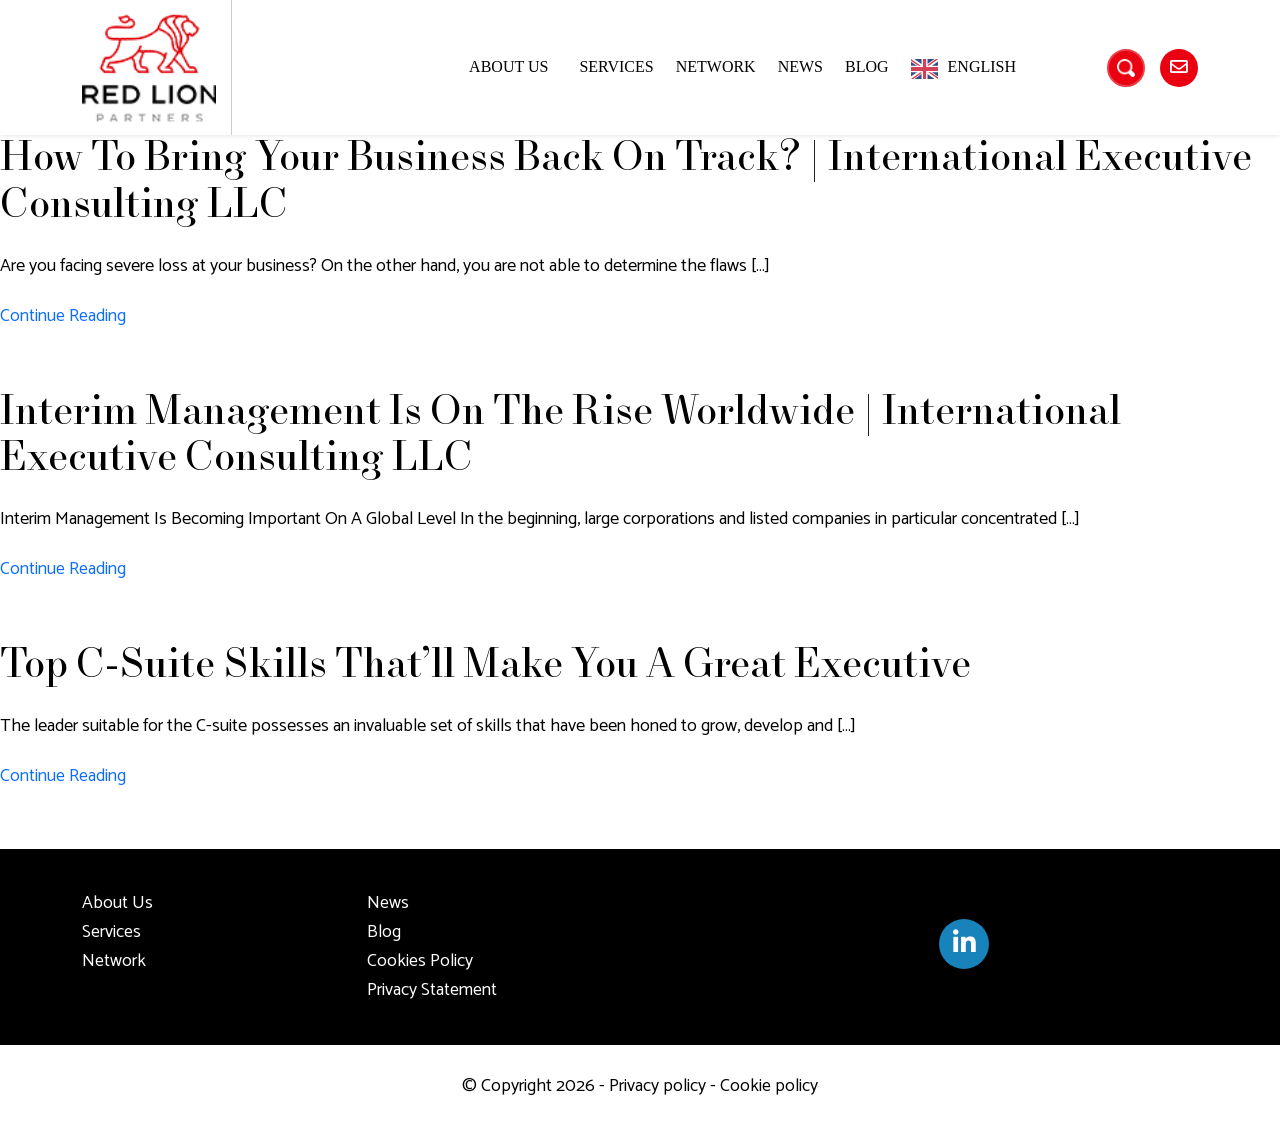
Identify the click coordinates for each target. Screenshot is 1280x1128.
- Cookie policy (762, 1086)
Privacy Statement (432, 990)
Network (716, 66)
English (982, 66)
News (800, 66)
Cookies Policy (420, 961)
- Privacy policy (650, 1086)
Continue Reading (63, 316)
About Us (508, 66)
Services (616, 66)
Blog (867, 66)
